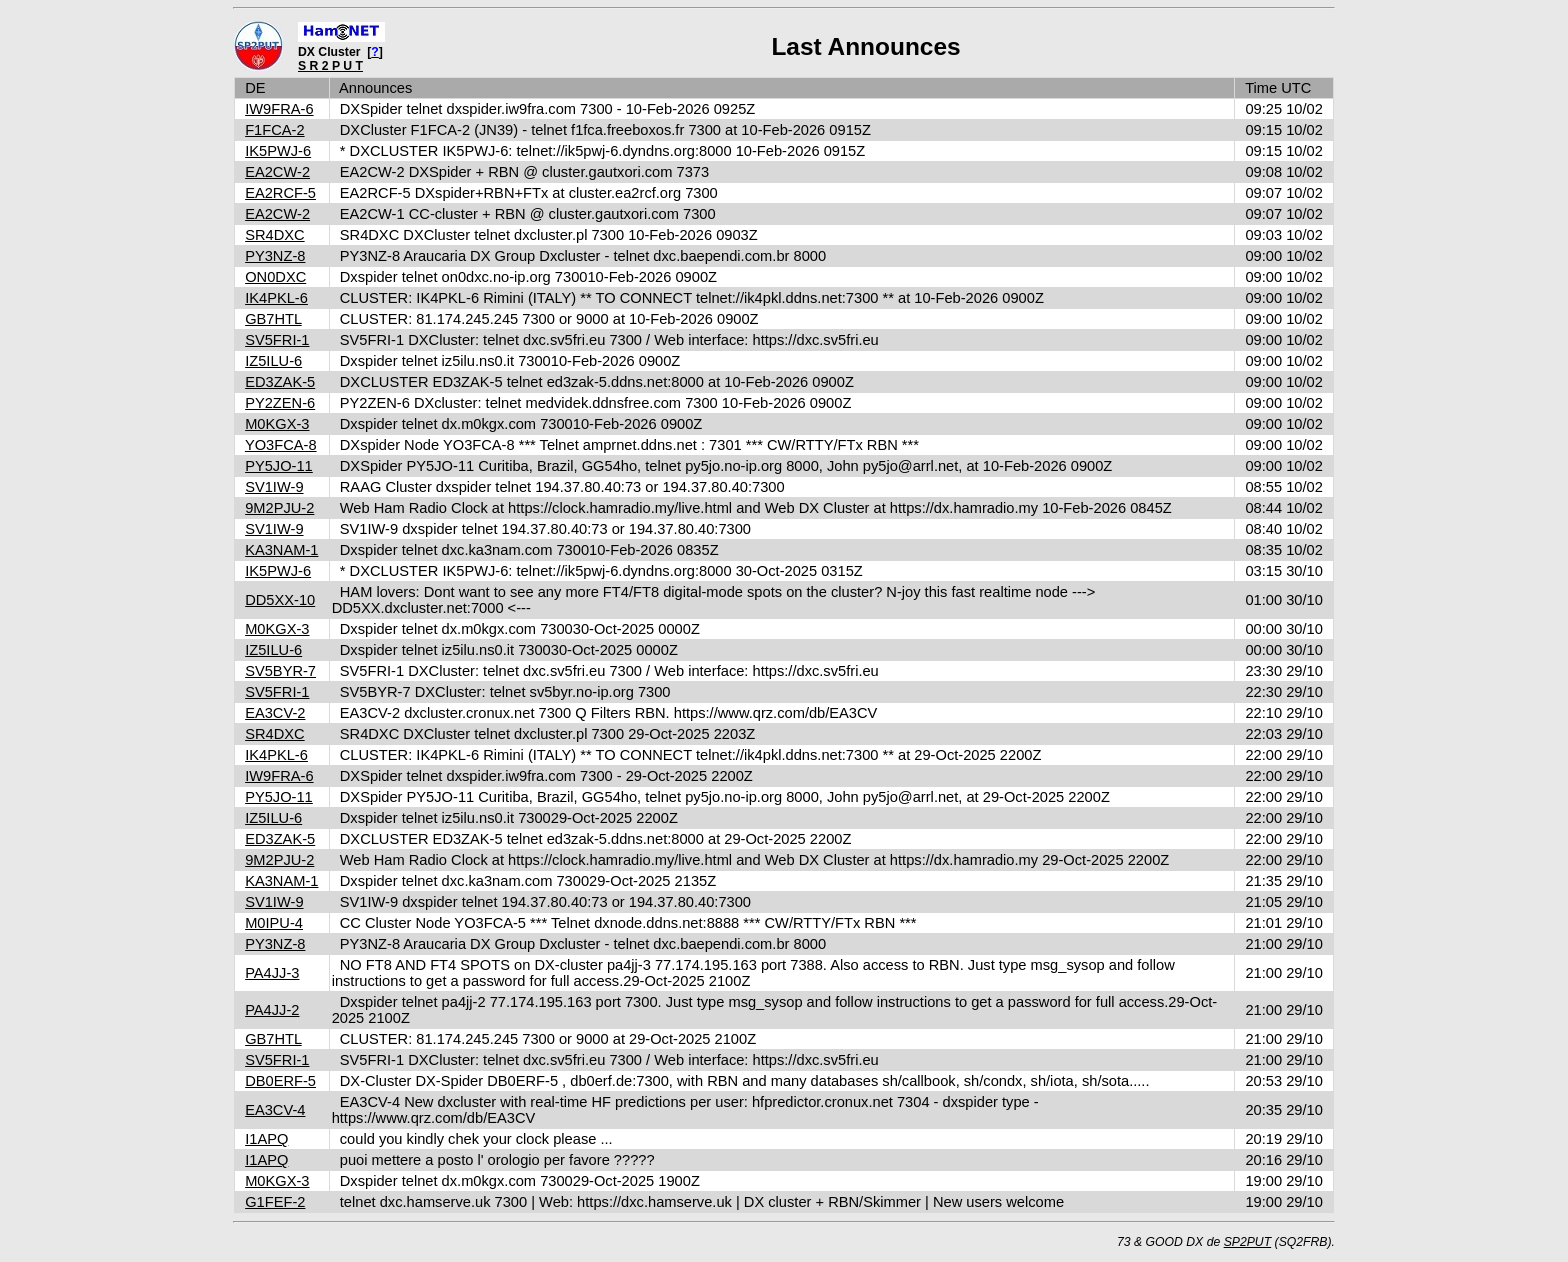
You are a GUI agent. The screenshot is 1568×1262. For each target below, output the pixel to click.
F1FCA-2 (274, 130)
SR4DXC (274, 235)
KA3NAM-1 (281, 550)
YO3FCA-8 (281, 445)
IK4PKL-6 (276, 298)
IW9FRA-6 (279, 109)
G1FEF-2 (275, 1202)
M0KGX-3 (277, 424)
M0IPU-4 (274, 923)
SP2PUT (1248, 1242)
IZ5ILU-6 (273, 361)
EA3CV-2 (275, 713)
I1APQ (266, 1139)
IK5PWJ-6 (278, 151)
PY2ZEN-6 (280, 403)
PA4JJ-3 (272, 973)
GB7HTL (273, 319)
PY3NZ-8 (275, 256)
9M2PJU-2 (279, 508)
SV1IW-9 (274, 487)
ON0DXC (275, 277)
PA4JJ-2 (272, 1010)
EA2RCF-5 (280, 193)
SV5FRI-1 (277, 340)
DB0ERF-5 (280, 1081)
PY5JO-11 (279, 466)
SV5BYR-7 (280, 671)
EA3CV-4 (275, 1110)
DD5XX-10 (280, 600)
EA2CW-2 (277, 172)
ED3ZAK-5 (280, 382)
